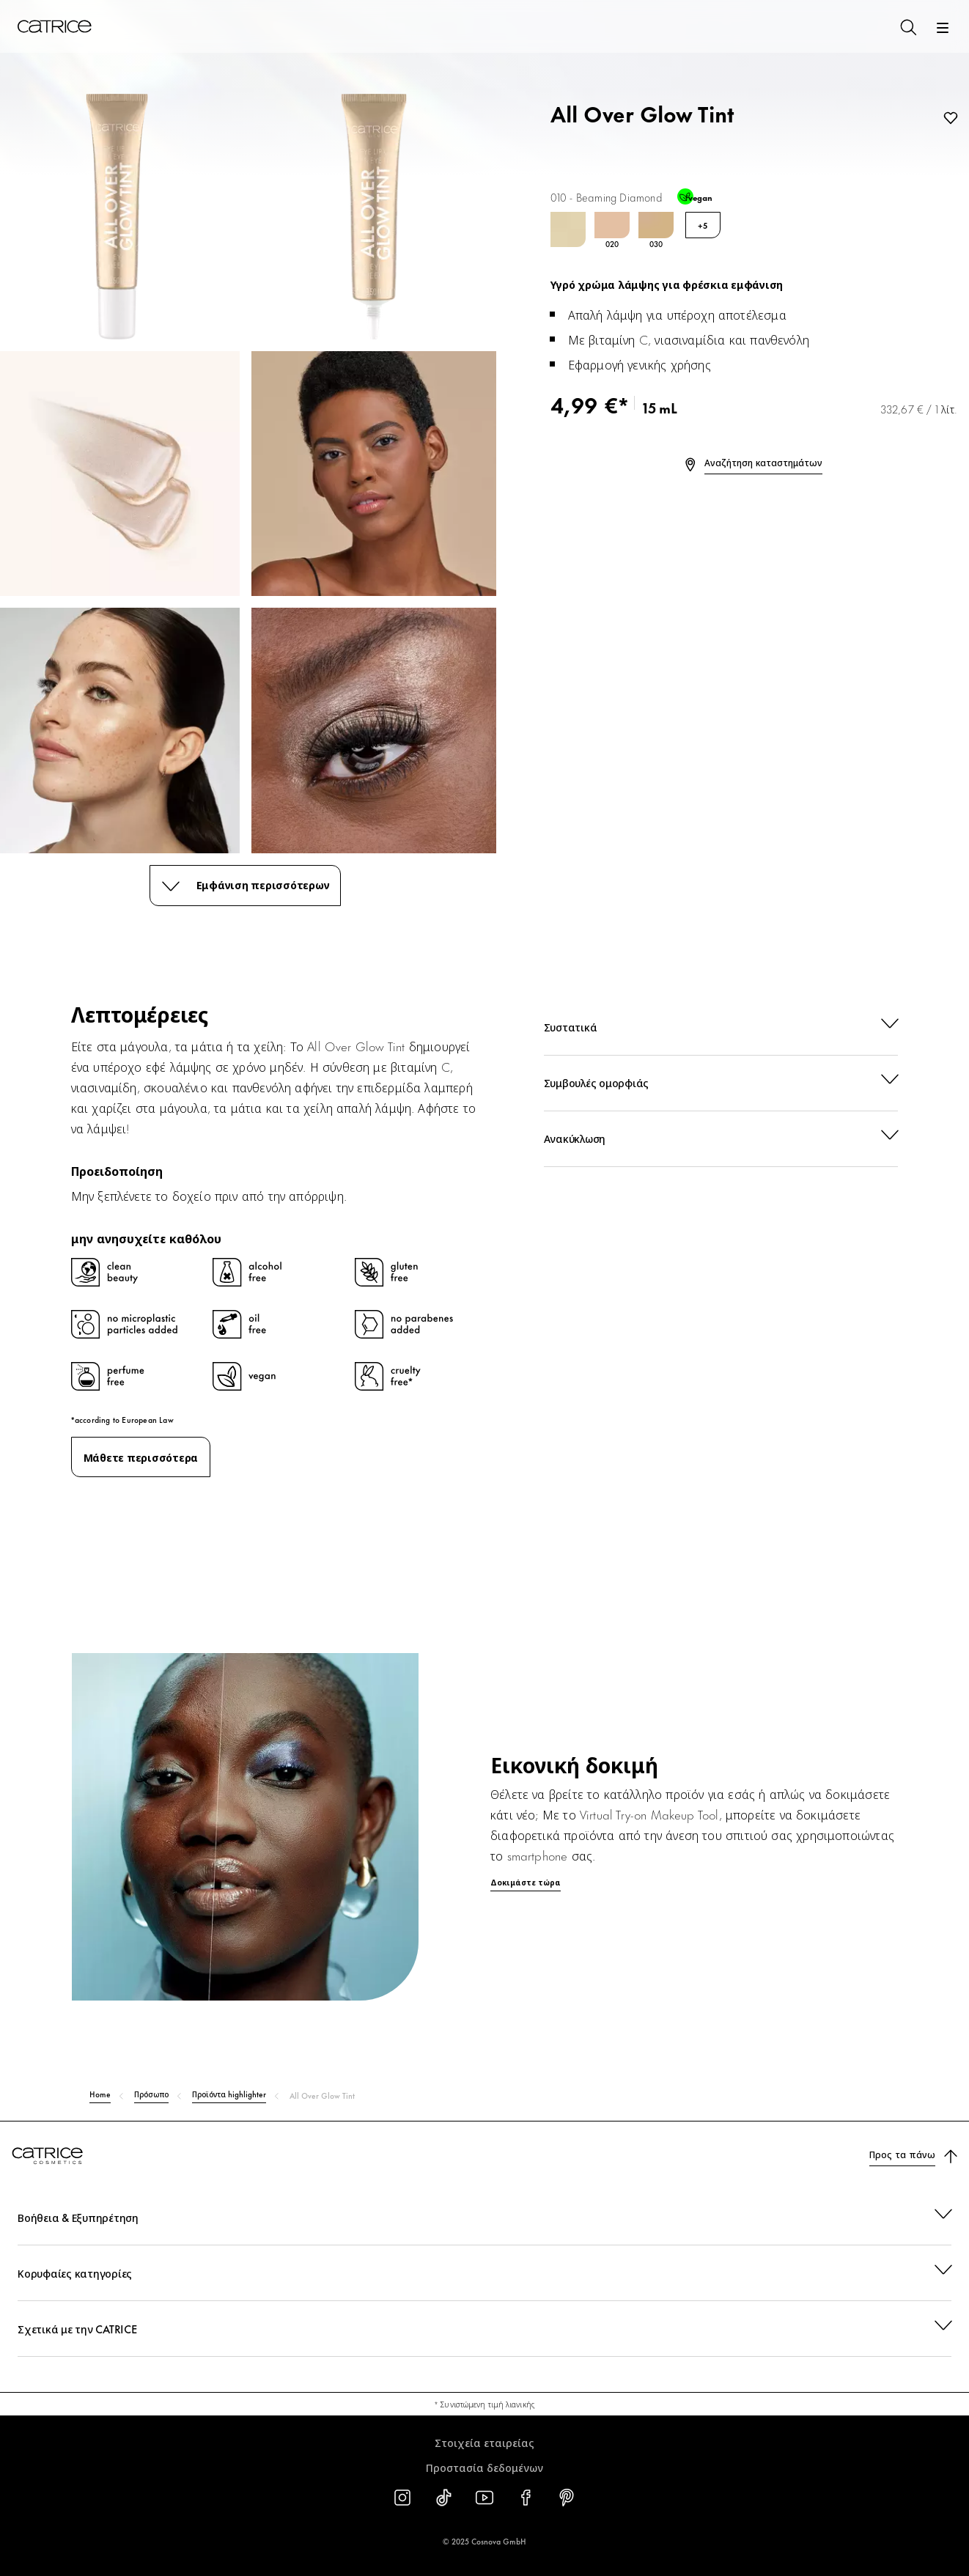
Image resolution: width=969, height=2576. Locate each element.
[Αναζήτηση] (907, 26)
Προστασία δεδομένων (484, 2467)
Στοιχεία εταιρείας (484, 2442)
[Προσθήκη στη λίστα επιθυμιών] (947, 118)
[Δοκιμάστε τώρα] (484, 1862)
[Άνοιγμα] (942, 28)
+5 (702, 225)
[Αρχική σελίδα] (54, 26)
